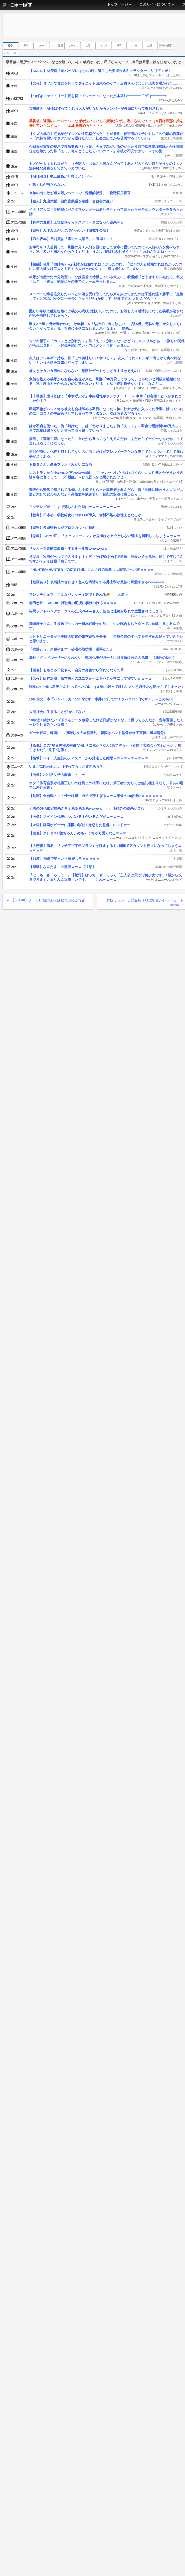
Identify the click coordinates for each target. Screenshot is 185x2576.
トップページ (117, 4)
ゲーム (72, 45)
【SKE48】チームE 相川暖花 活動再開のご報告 (46, 900)
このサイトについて (155, 4)
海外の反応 (165, 45)
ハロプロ (103, 45)
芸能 (87, 45)
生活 (149, 45)
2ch (26, 45)
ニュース (41, 45)
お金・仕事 (10, 53)
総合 (10, 45)
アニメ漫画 (57, 45)
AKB (118, 45)
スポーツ (134, 45)
